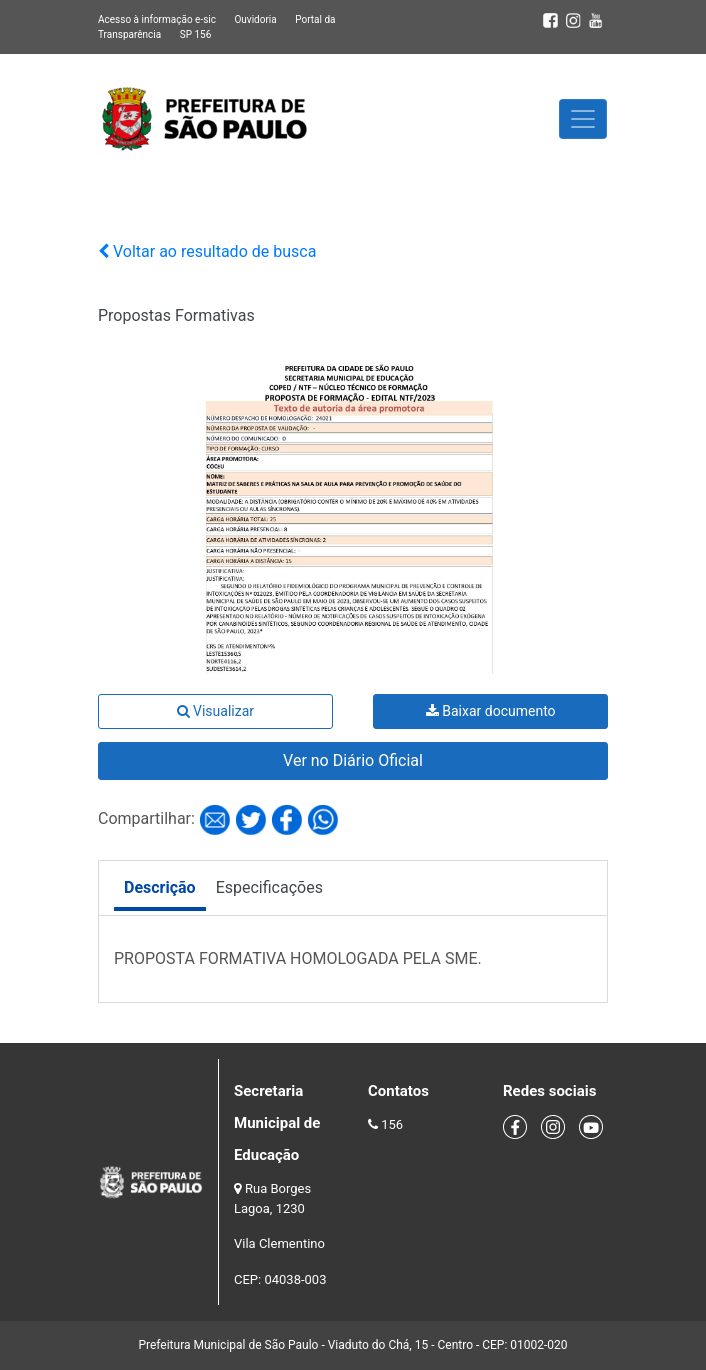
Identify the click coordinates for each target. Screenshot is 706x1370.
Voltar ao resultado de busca (207, 251)
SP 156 (196, 34)
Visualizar (215, 711)
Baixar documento (491, 711)
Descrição (160, 887)
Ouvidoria (255, 19)
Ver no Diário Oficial (353, 760)
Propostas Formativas (176, 315)
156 (392, 1124)
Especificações (269, 887)
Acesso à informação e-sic (157, 19)
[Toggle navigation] (583, 119)
